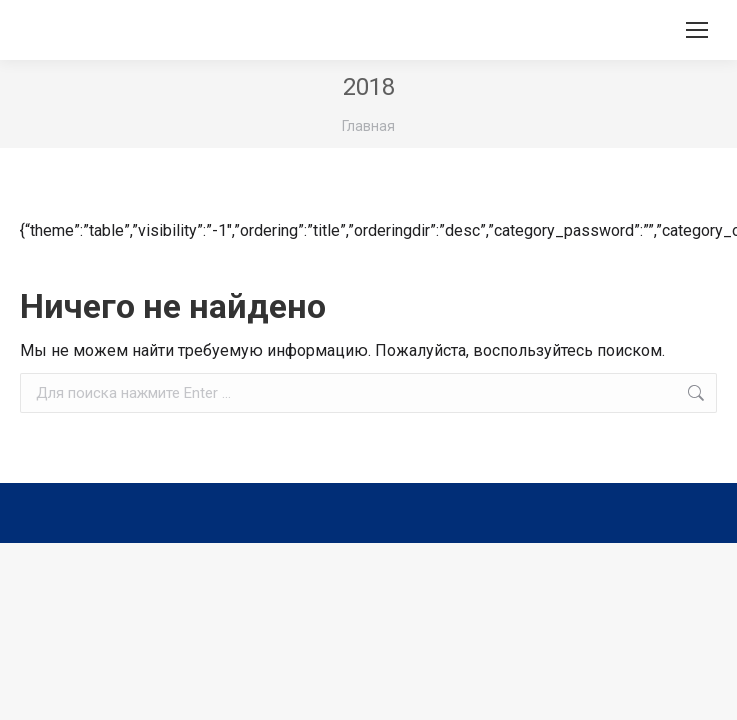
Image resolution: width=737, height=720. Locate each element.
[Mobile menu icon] (697, 30)
